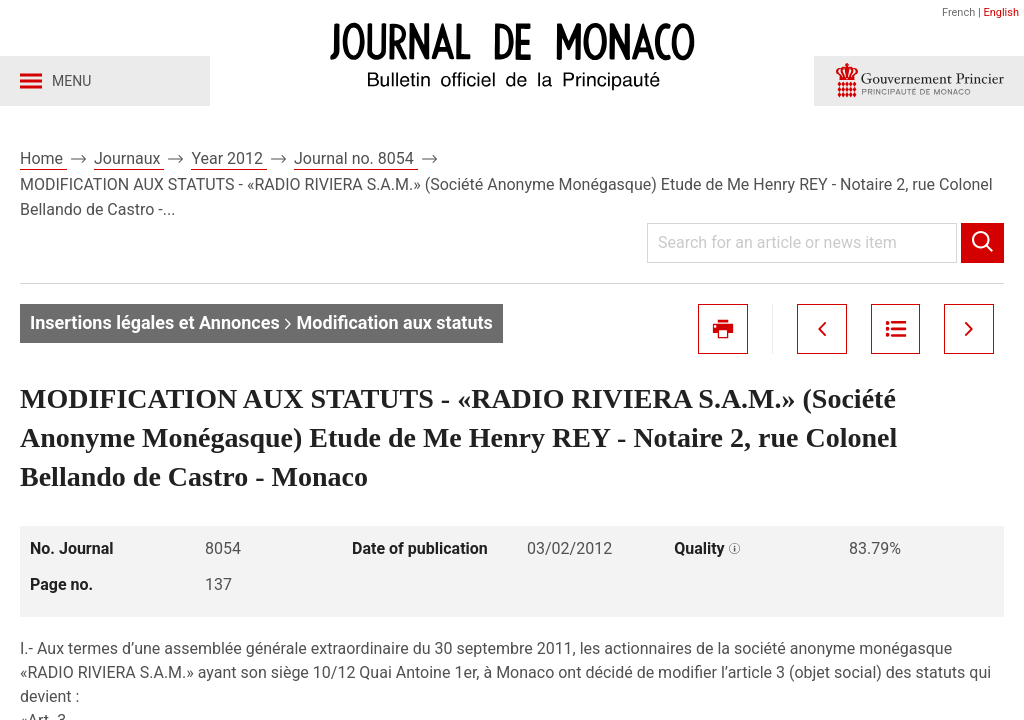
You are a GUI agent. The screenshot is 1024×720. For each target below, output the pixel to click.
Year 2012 (229, 158)
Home (43, 158)
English (1001, 12)
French (958, 12)
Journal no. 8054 (356, 158)
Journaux (129, 158)
